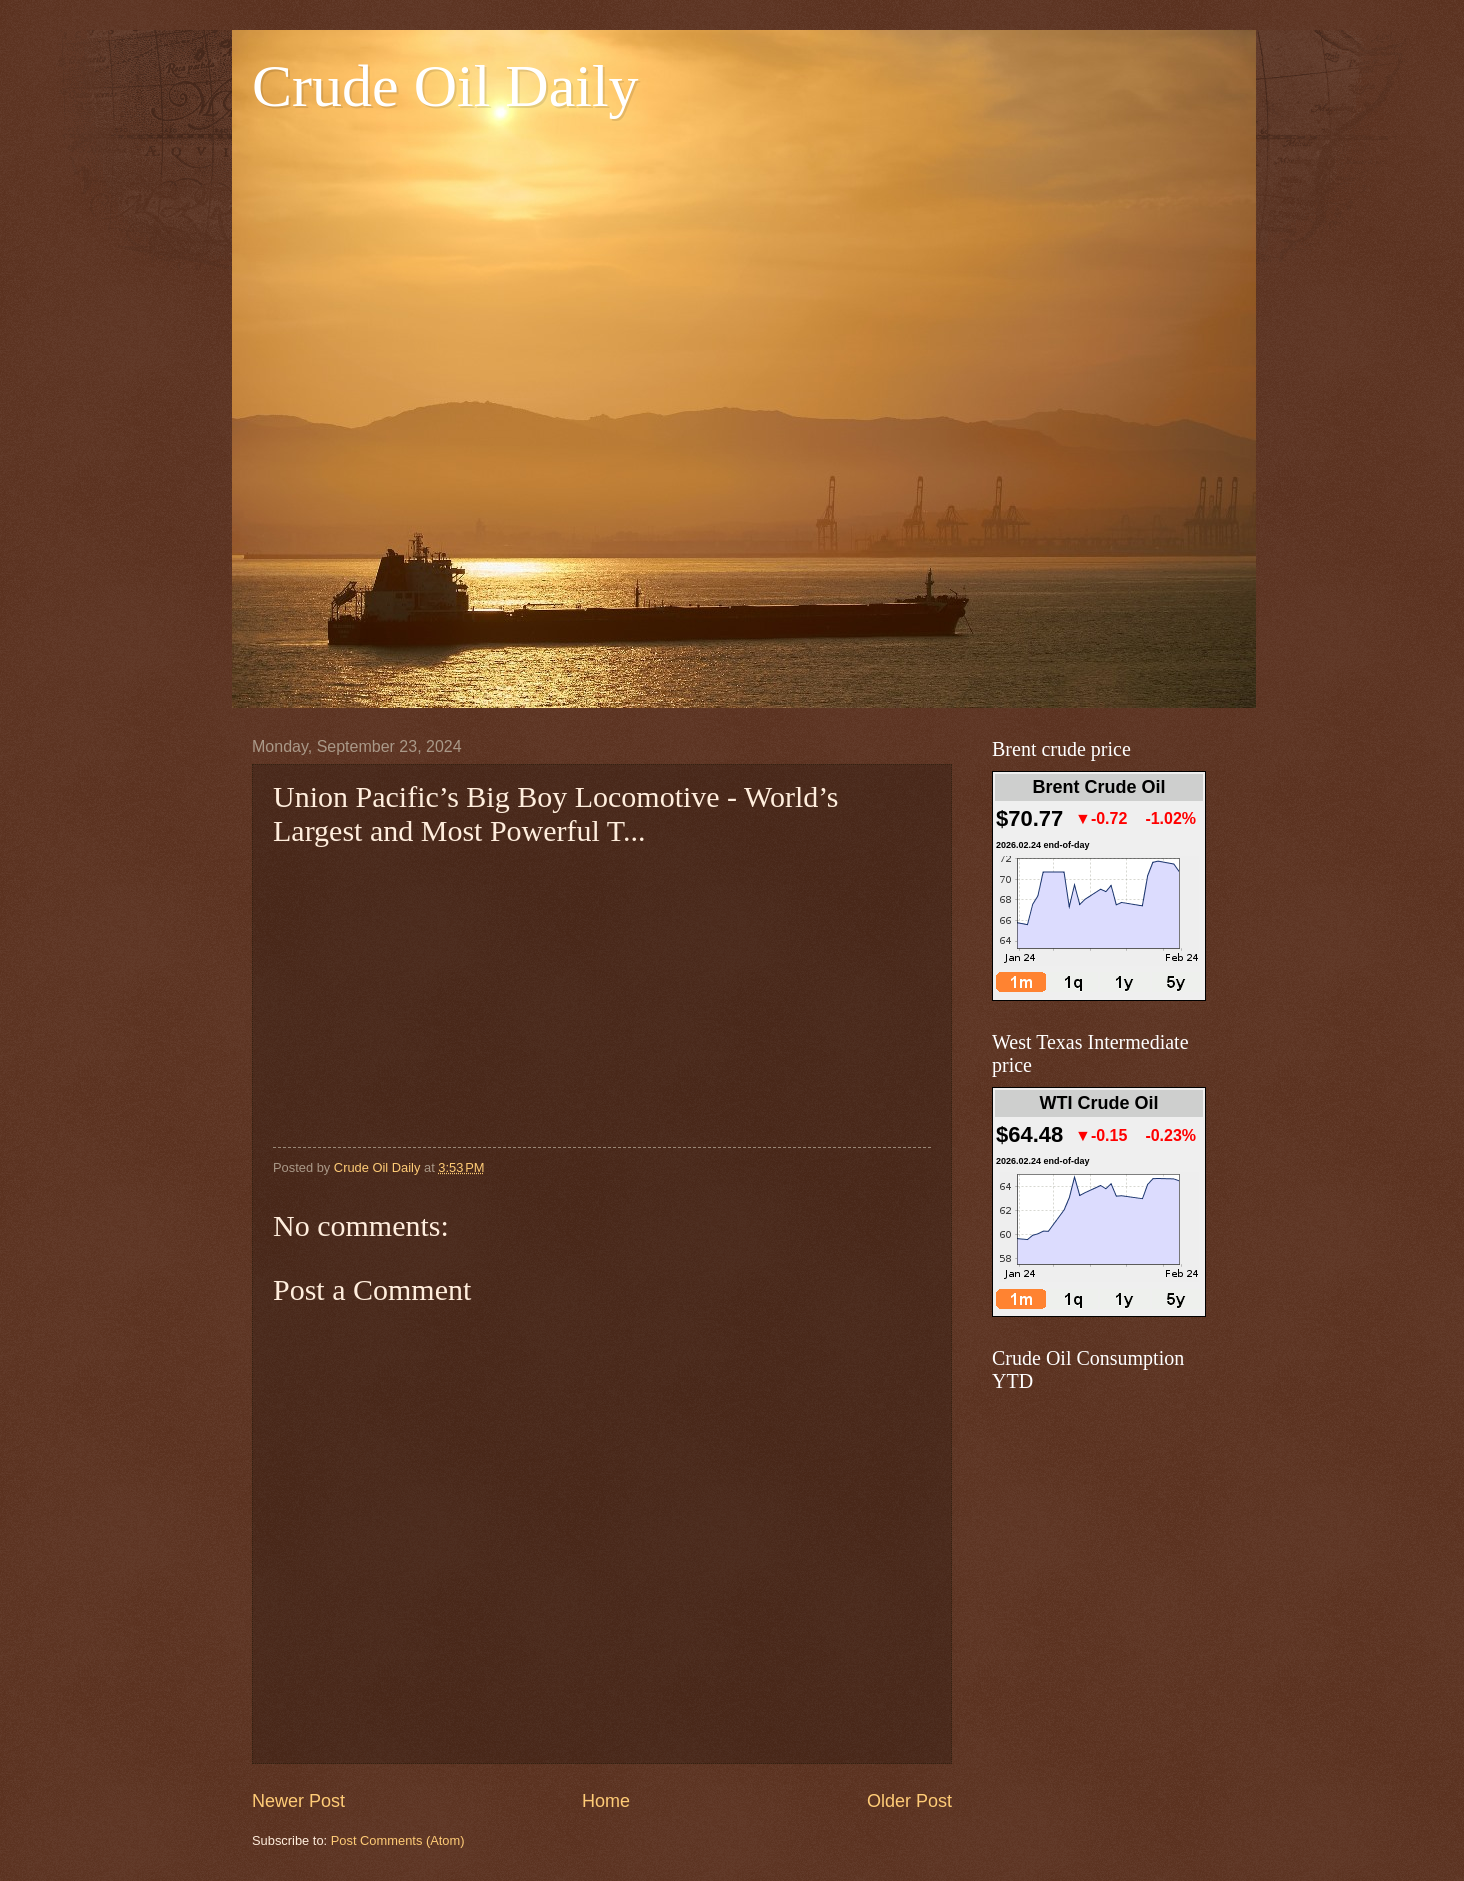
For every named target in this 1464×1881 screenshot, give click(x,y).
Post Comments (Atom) (398, 1840)
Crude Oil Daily (445, 86)
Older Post (909, 1801)
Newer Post (298, 1801)
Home (606, 1801)
